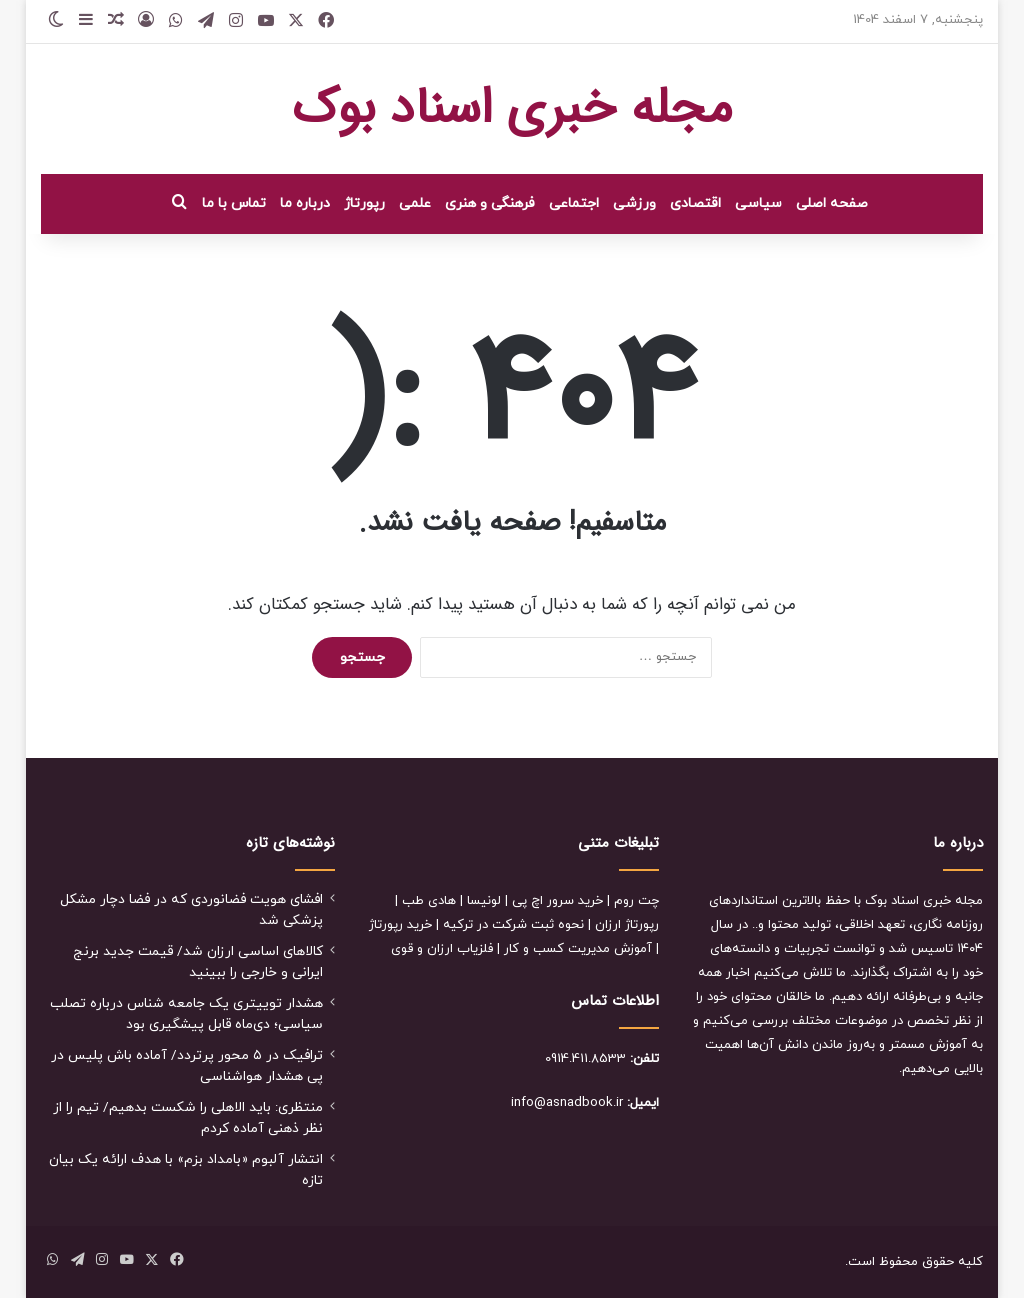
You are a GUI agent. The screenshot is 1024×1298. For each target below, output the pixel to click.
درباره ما (305, 203)
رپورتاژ (364, 203)
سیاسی (758, 203)
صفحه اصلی (832, 203)
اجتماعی (574, 203)
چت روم (636, 901)
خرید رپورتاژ (400, 925)
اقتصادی (695, 203)
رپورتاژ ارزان (627, 925)
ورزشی (634, 203)
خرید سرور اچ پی (557, 901)
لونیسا (484, 901)
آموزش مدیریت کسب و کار (578, 949)
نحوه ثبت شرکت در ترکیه (513, 925)
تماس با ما (234, 203)
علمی (415, 203)
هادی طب (429, 901)
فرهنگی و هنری (490, 203)
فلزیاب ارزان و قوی (442, 949)
